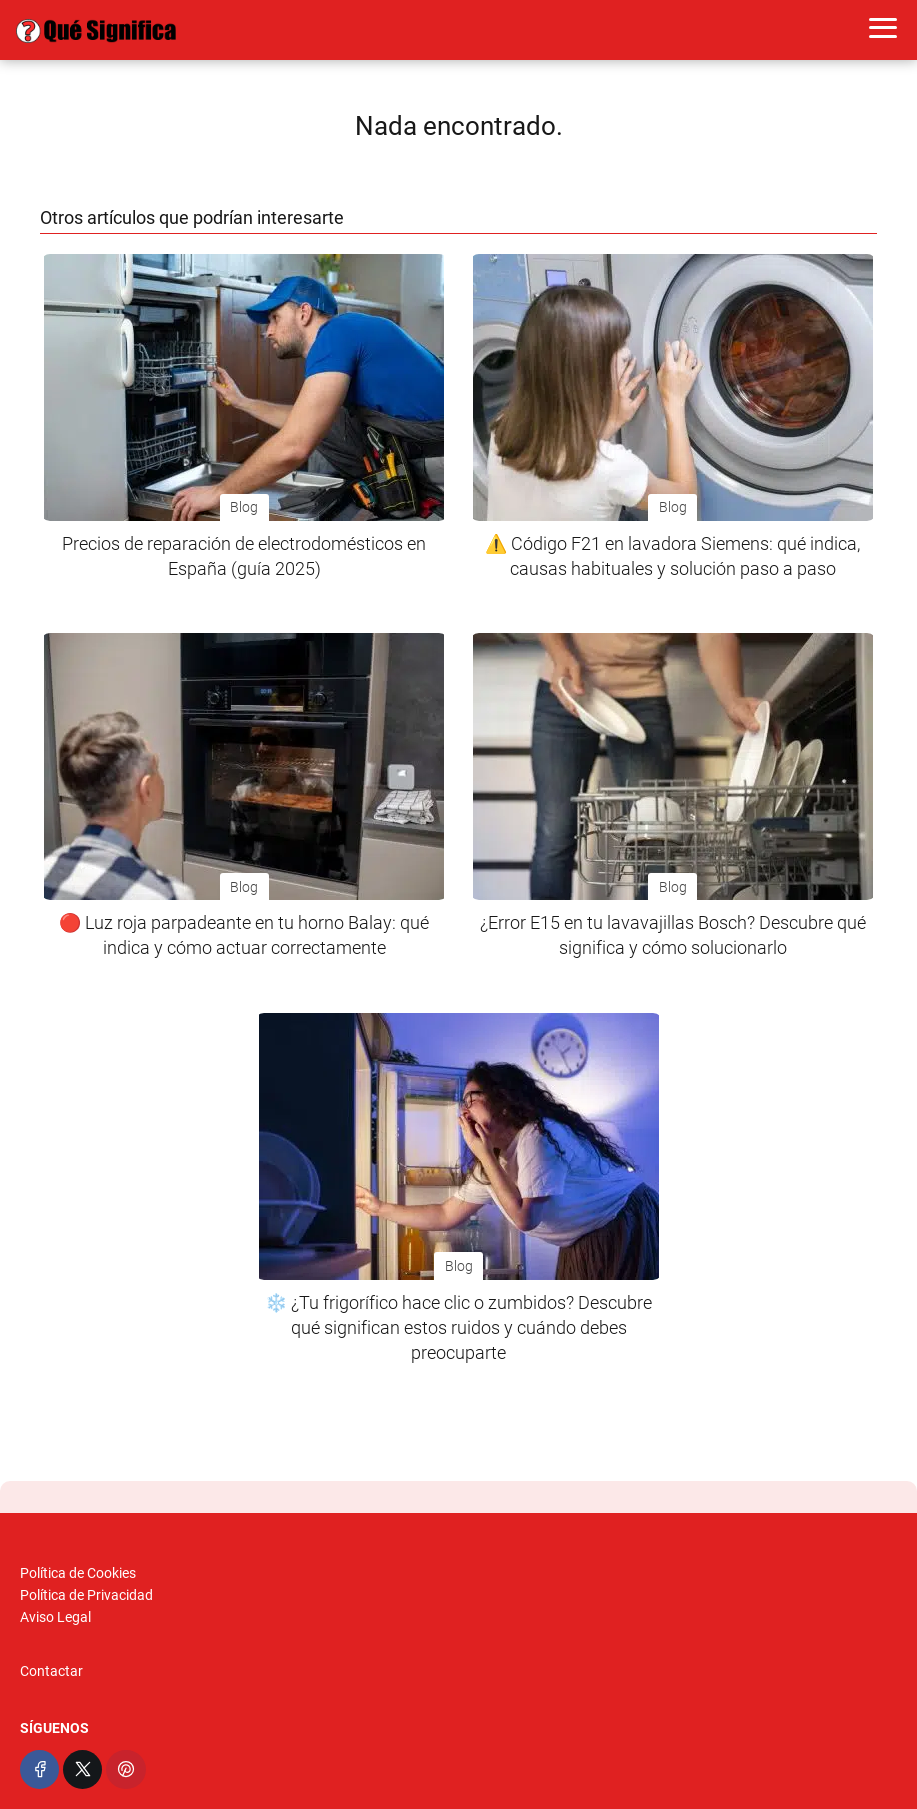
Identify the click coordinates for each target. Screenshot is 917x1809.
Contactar (51, 1671)
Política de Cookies (78, 1573)
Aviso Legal (55, 1617)
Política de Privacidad (86, 1595)
